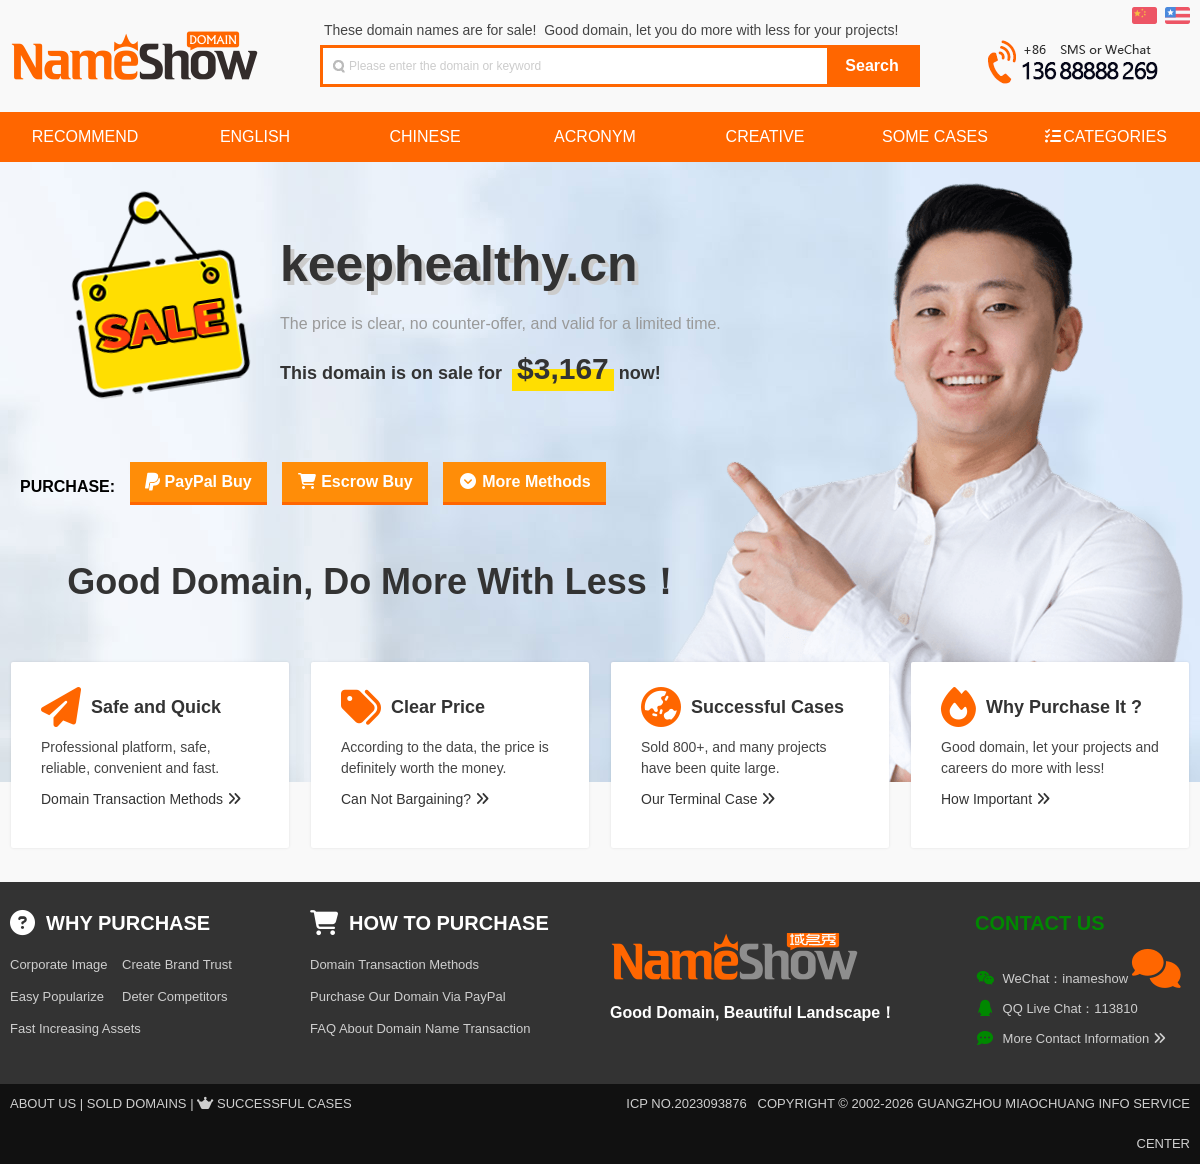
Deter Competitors (174, 996)
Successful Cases (284, 1103)
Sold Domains (137, 1103)
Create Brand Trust (177, 964)
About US (43, 1103)
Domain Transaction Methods (141, 799)
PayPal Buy (198, 481)
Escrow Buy (355, 481)
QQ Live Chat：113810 (1070, 1008)
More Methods (524, 481)
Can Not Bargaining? (415, 799)
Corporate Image (59, 964)
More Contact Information (1084, 1038)
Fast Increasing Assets (75, 1028)
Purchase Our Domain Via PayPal (408, 996)
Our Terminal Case (708, 799)
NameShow (137, 50)
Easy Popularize (57, 996)
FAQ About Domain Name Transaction (420, 1028)
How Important (995, 799)
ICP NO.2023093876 (686, 1103)
